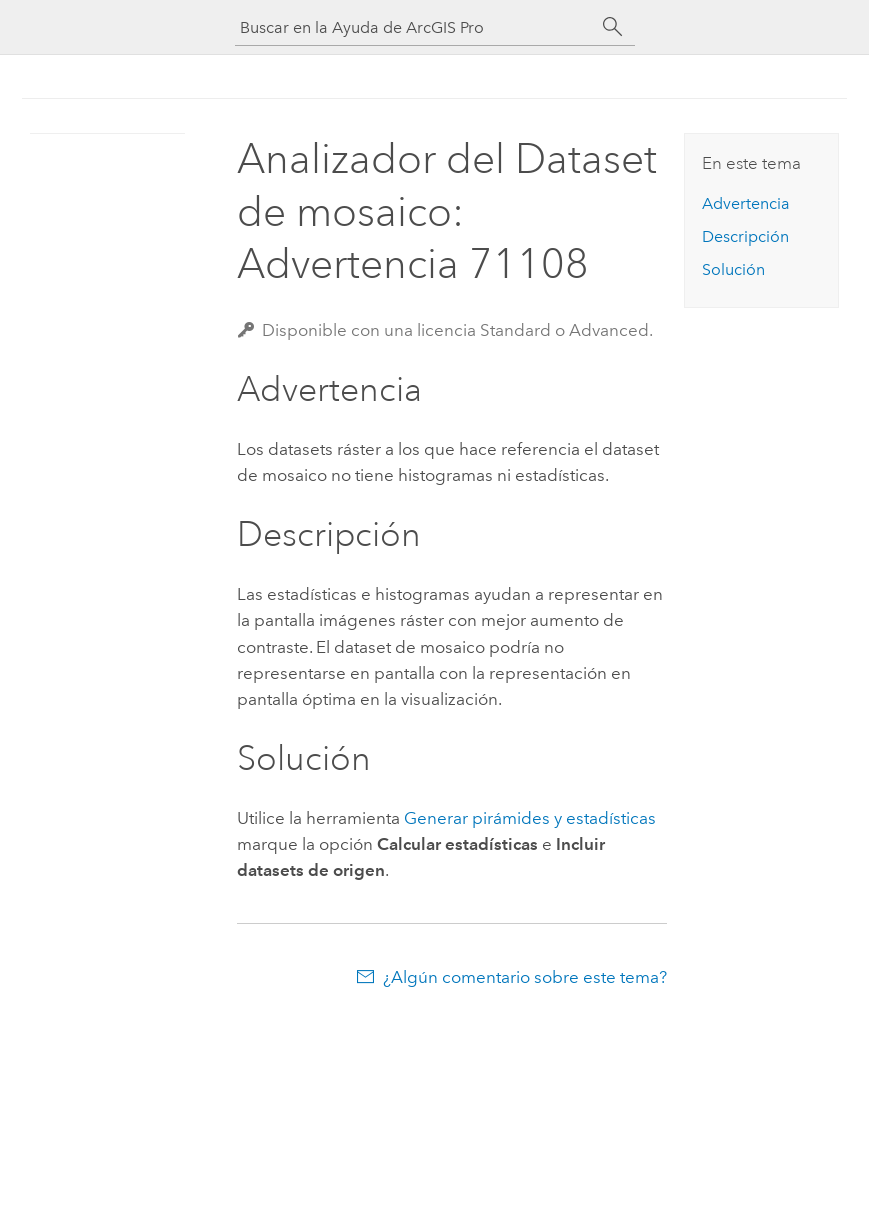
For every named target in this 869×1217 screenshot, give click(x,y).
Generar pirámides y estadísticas (530, 818)
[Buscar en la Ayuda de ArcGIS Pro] (415, 27)
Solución (733, 269)
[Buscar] (613, 27)
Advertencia (746, 203)
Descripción (745, 236)
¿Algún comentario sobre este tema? (525, 977)
